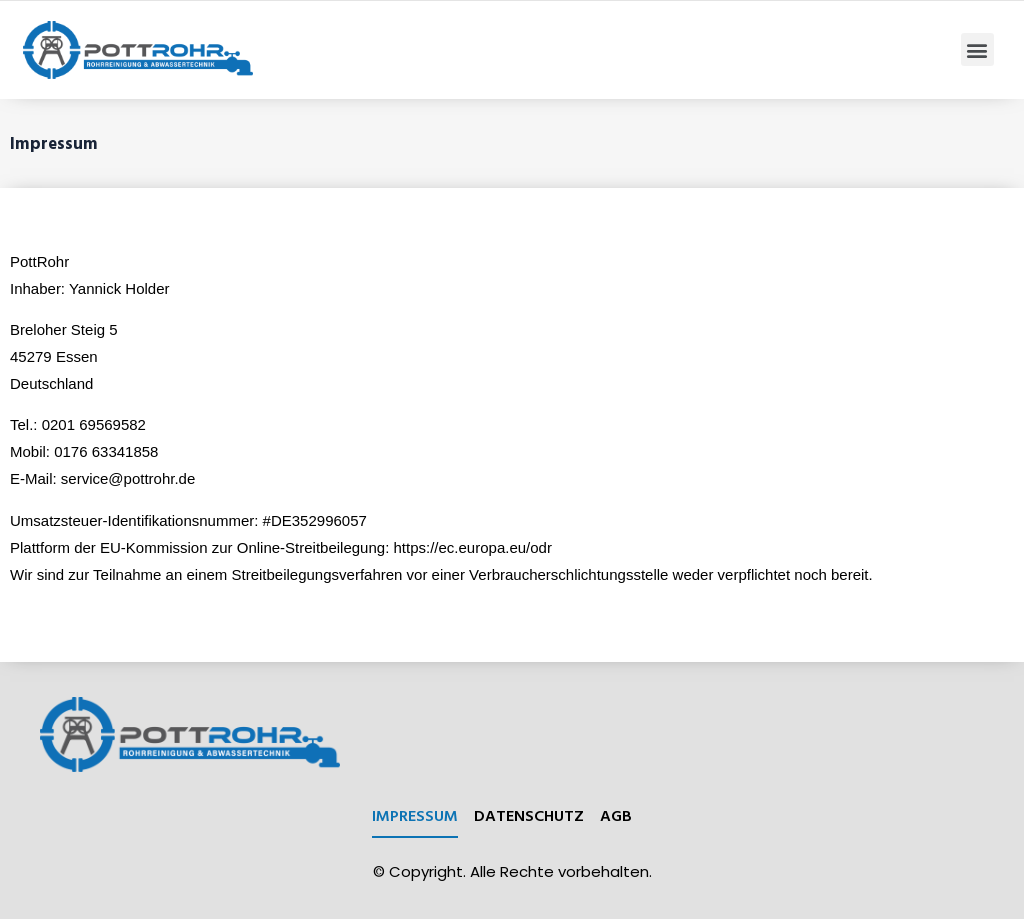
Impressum (415, 815)
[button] (977, 49)
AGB (616, 815)
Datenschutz (529, 815)
